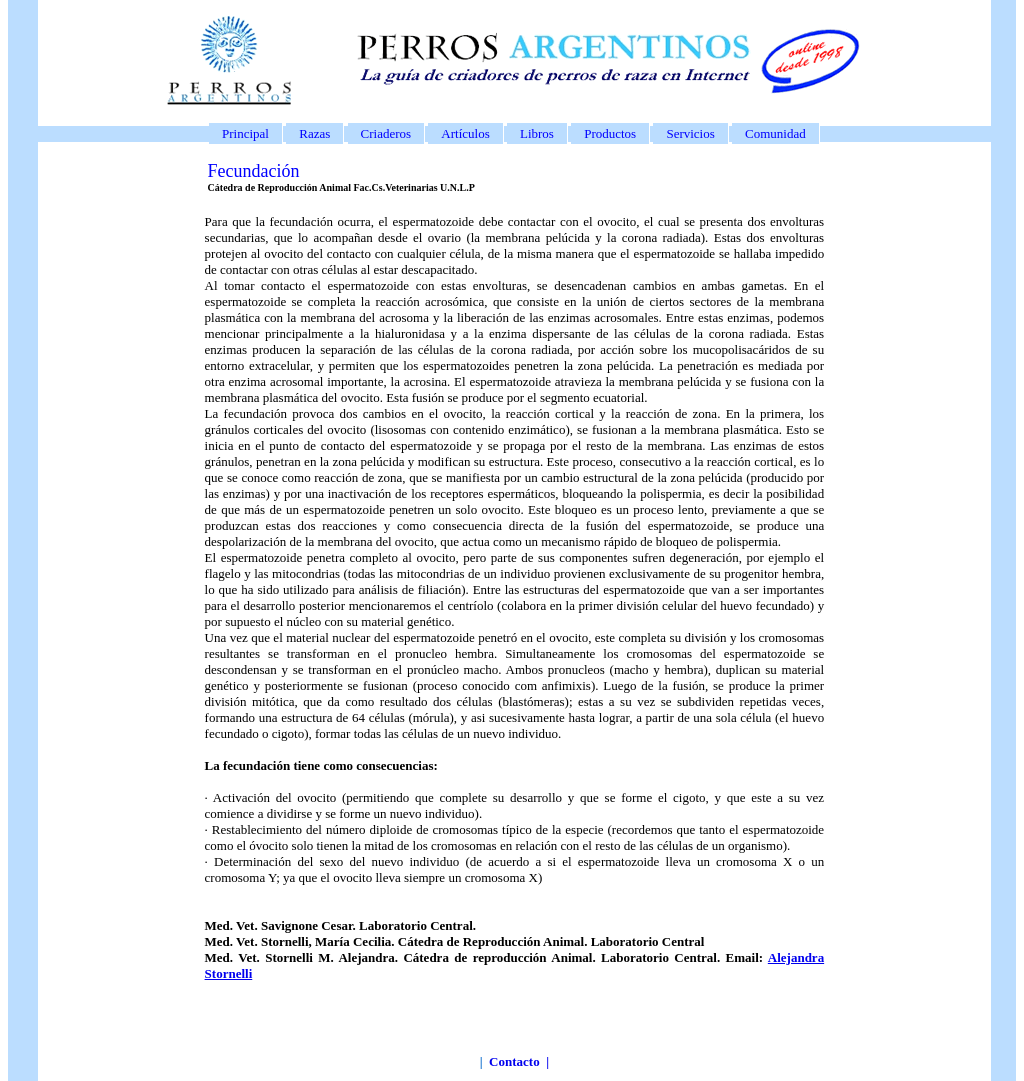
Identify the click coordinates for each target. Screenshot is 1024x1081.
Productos (610, 133)
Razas (314, 133)
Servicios (690, 133)
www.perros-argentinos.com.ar (468, 1075)
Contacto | (519, 1061)
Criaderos (386, 133)
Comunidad (775, 133)
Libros (537, 133)
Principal (245, 133)
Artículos (465, 133)
